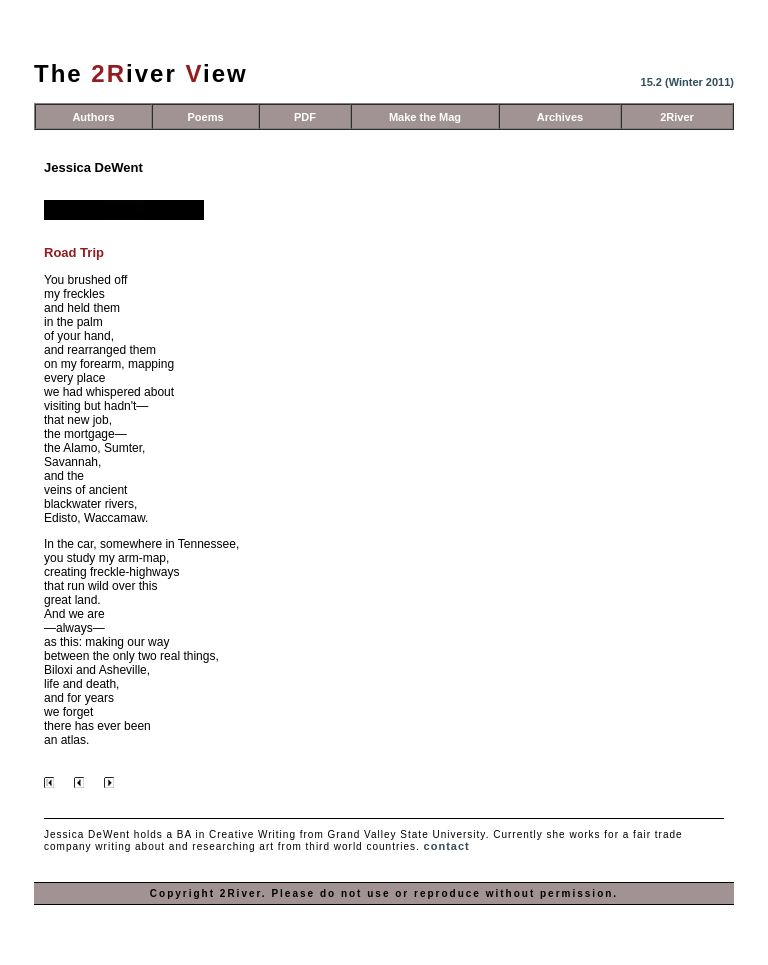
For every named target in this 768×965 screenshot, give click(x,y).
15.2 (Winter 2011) (687, 82)
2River (677, 117)
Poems (205, 117)
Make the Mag (425, 117)
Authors (93, 117)
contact (447, 846)
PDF (305, 117)
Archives (560, 117)
